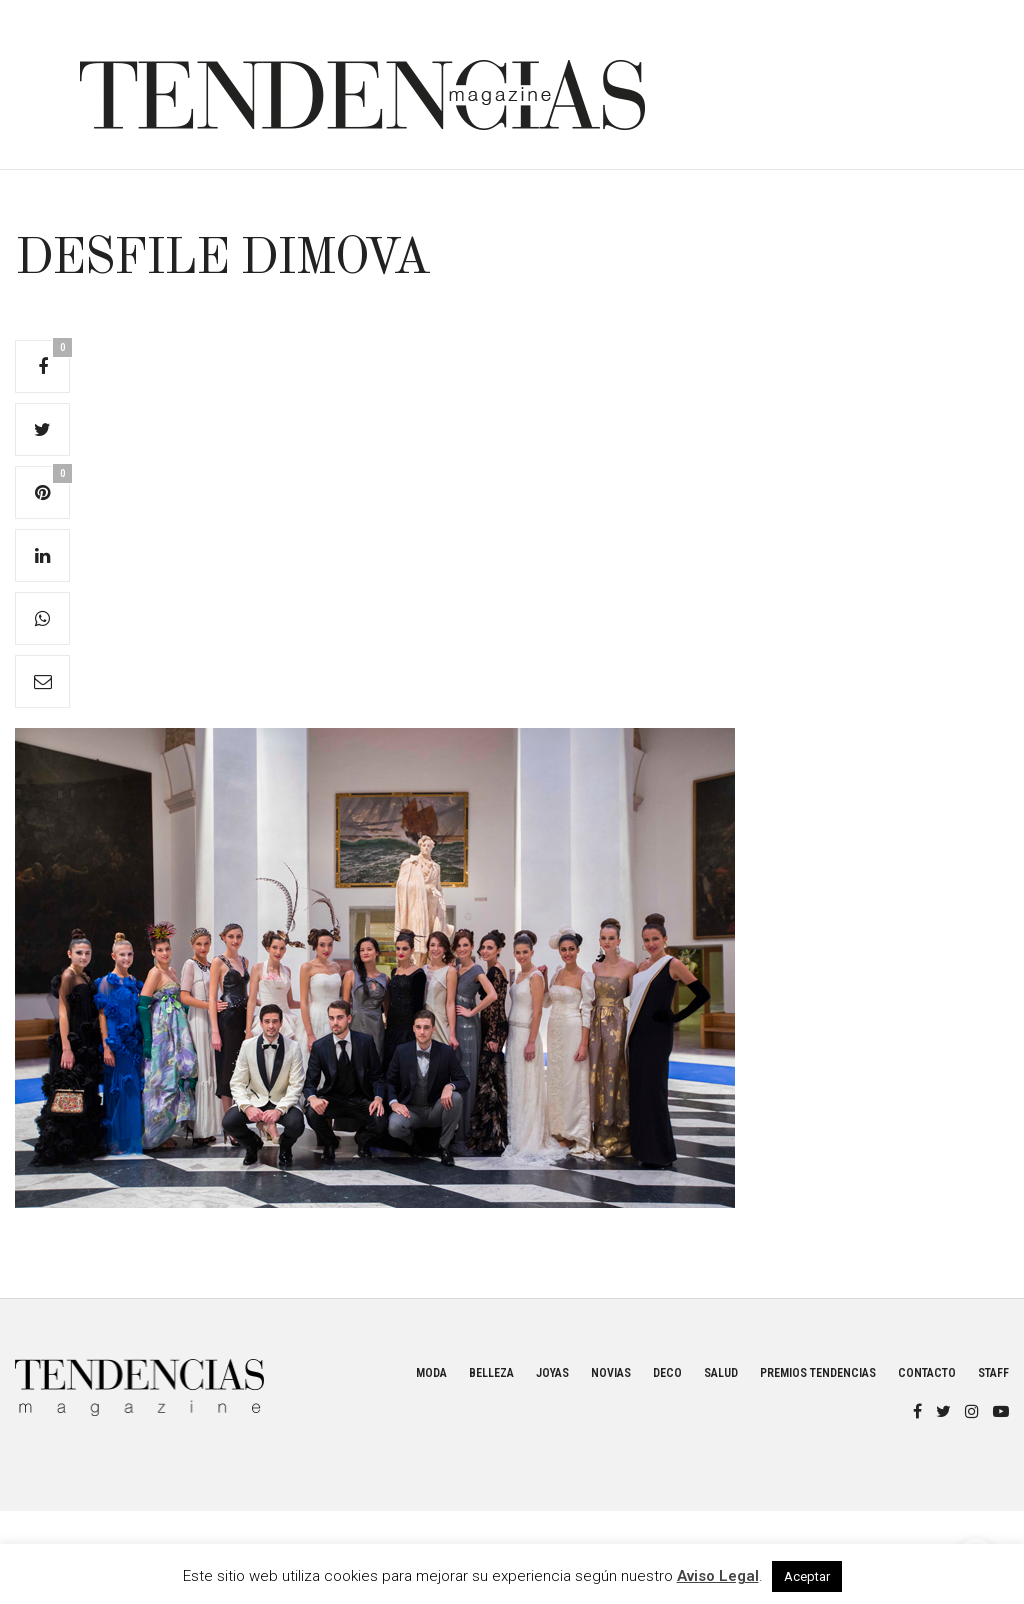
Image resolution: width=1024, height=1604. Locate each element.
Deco (667, 1373)
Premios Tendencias (818, 1373)
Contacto (927, 1373)
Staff (993, 1373)
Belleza (491, 1373)
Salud (721, 1373)
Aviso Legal (718, 1576)
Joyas (552, 1373)
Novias (611, 1373)
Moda (431, 1373)
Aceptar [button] (807, 1576)
